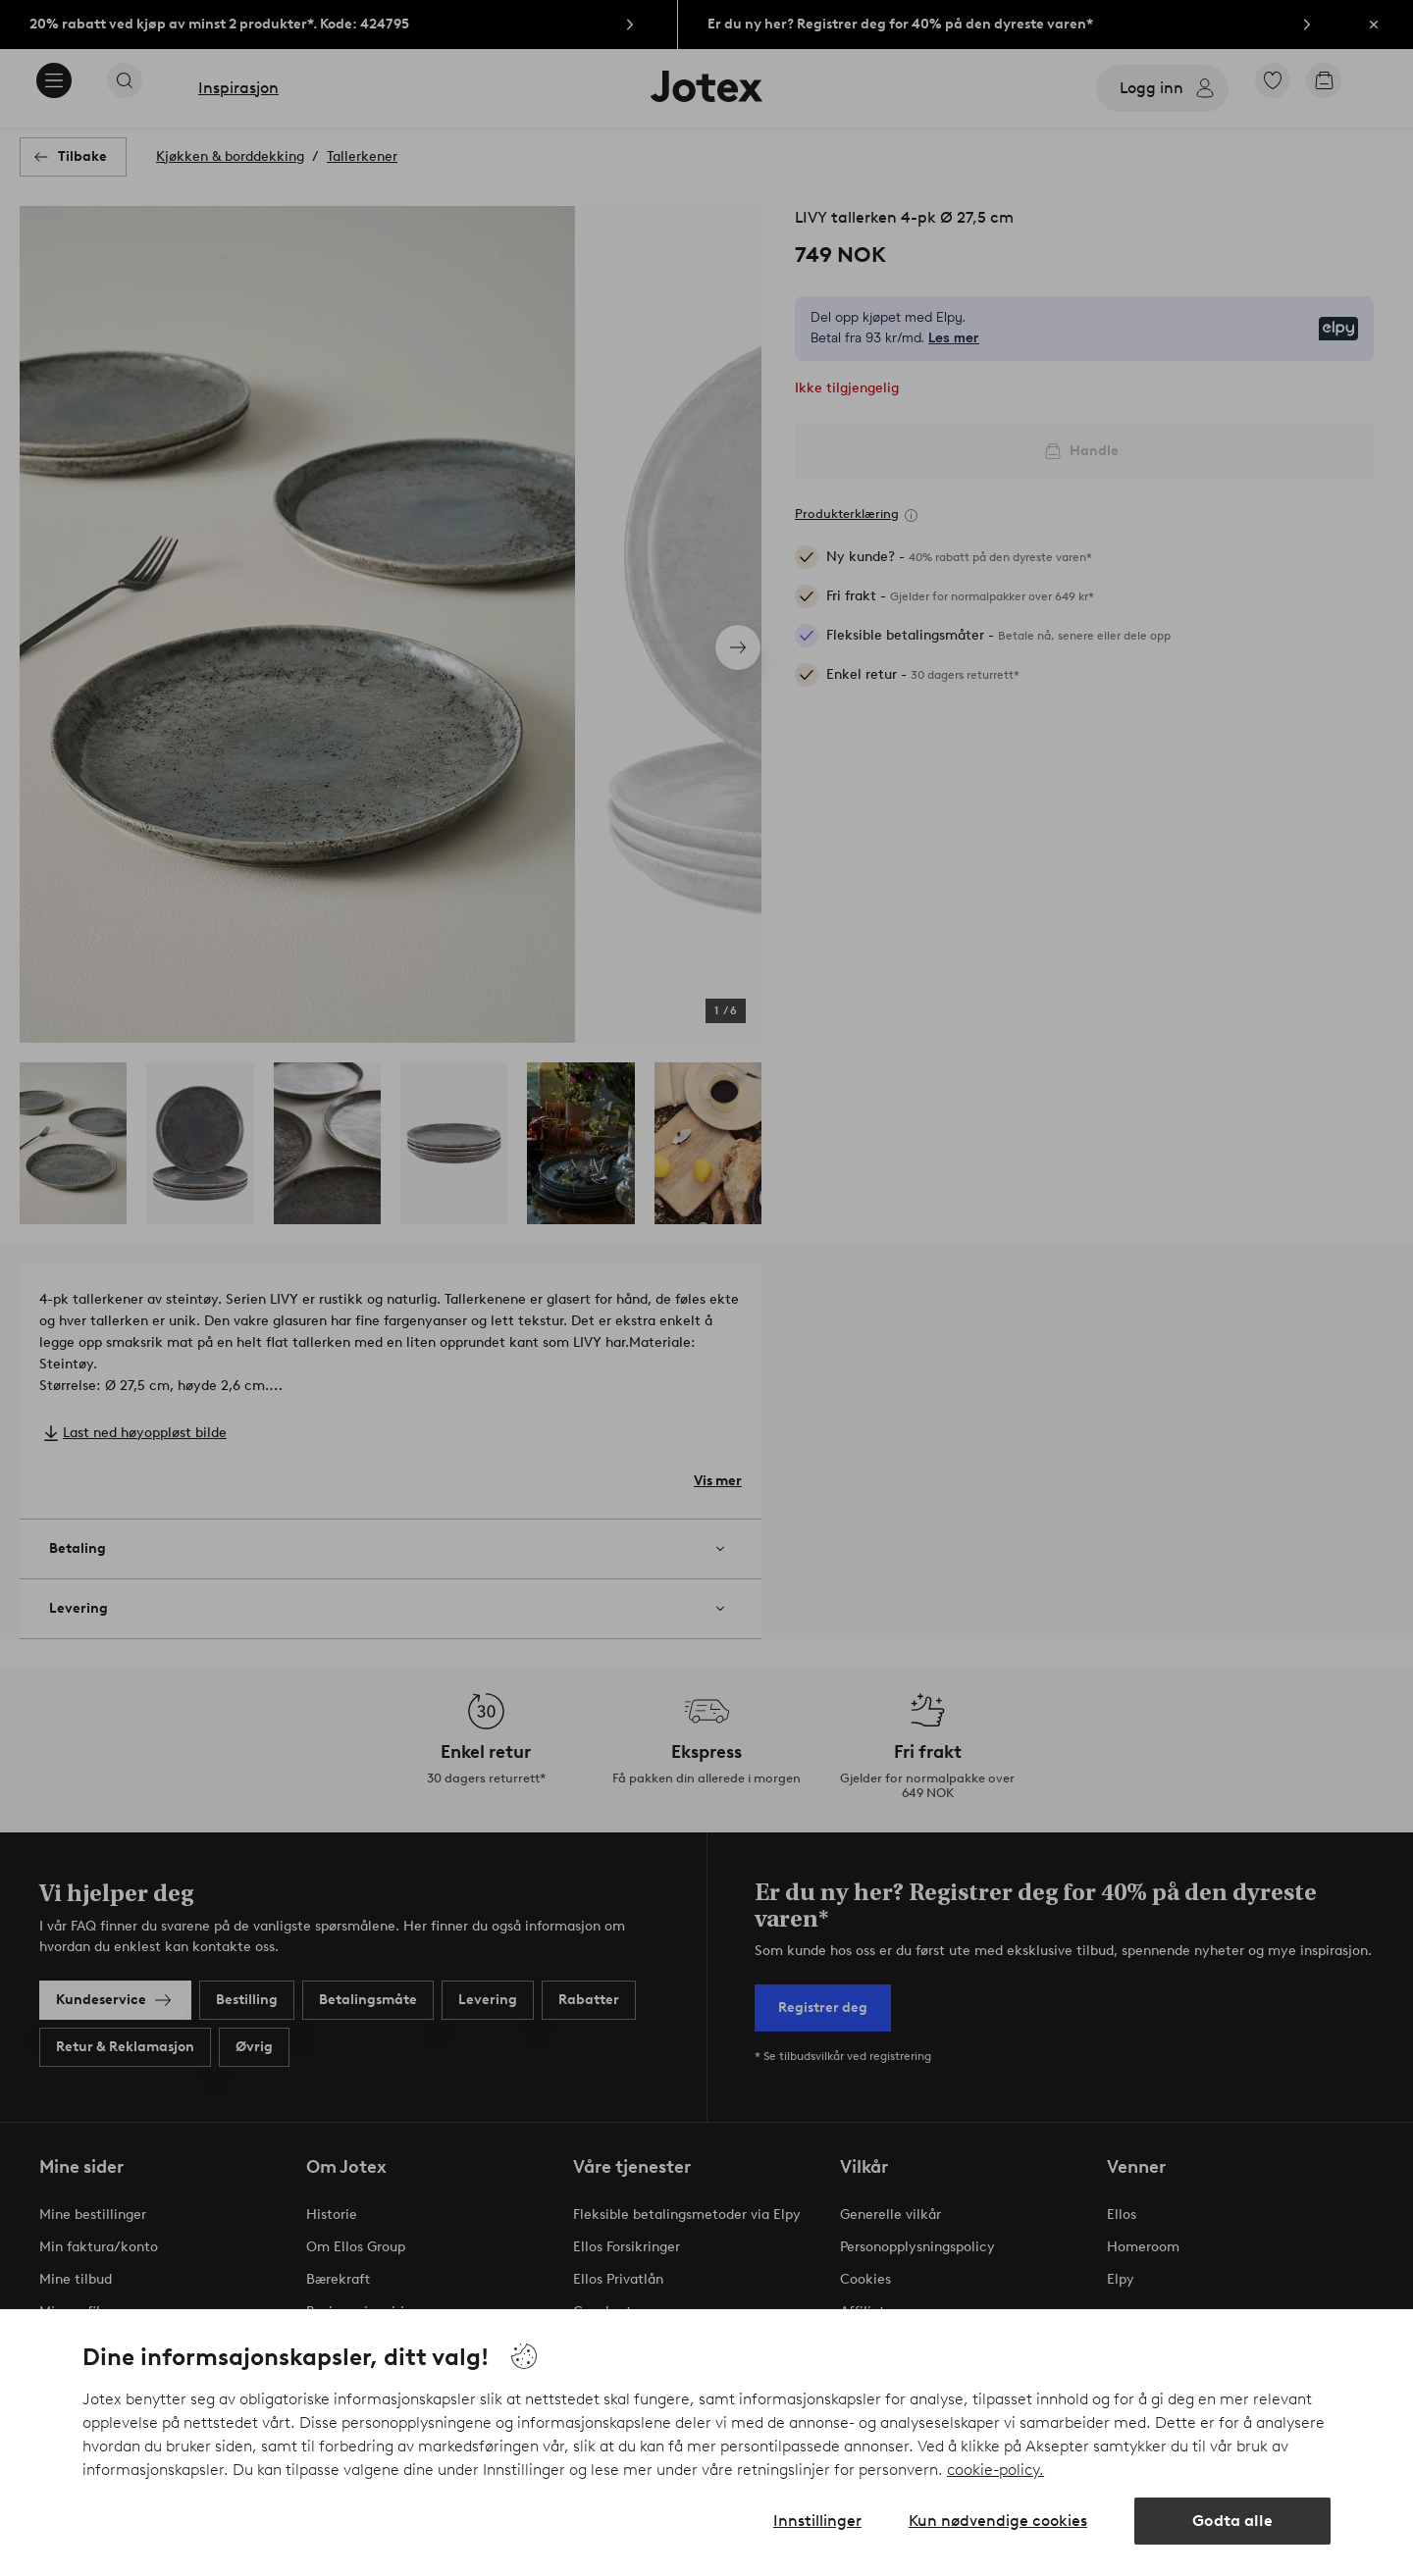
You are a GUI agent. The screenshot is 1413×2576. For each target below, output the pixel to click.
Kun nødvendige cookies (998, 2520)
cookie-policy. (995, 2469)
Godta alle (1232, 2520)
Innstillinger (817, 2520)
